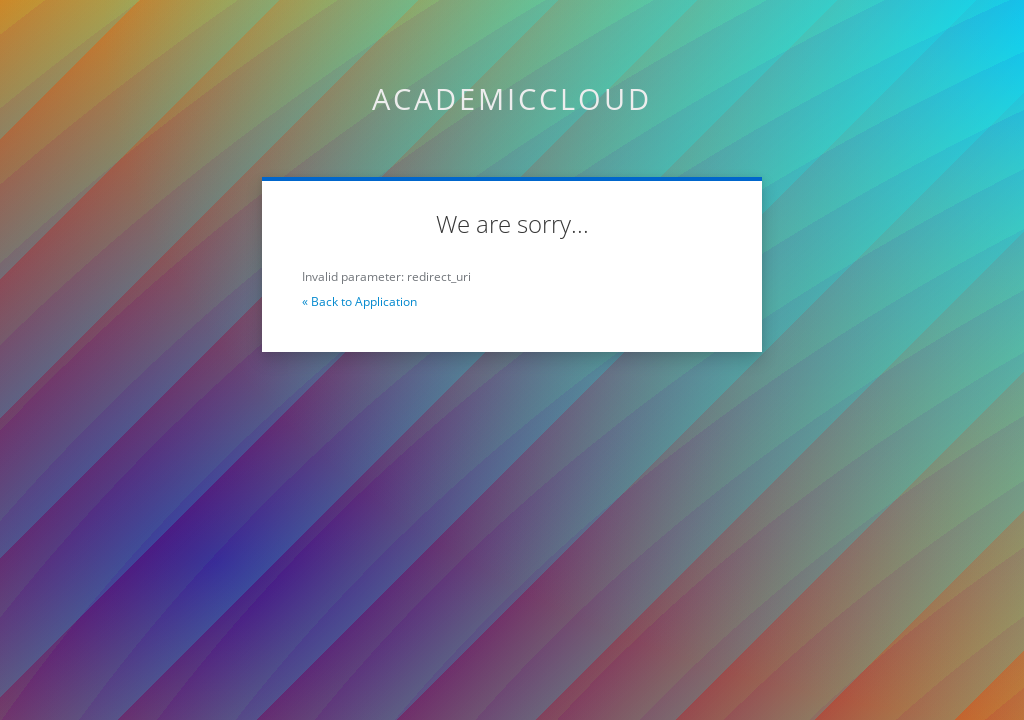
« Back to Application (359, 301)
